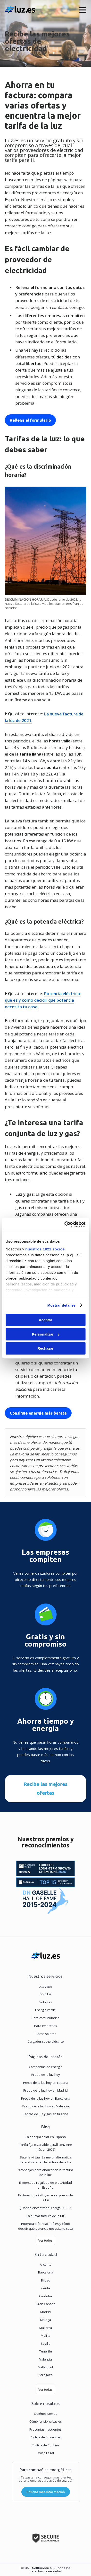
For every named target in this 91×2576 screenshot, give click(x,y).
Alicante (45, 2264)
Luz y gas (45, 1986)
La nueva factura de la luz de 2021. (44, 717)
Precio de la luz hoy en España (45, 2082)
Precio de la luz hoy (45, 2074)
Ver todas (45, 2389)
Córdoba (45, 2296)
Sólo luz (45, 1994)
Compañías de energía (45, 2067)
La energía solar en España (45, 2137)
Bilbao (45, 2280)
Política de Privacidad (45, 2437)
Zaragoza (45, 2375)
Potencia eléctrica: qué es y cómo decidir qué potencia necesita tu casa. (43, 1000)
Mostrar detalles (61, 1305)
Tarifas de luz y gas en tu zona (45, 2114)
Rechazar (45, 1348)
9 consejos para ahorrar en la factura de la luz (45, 2172)
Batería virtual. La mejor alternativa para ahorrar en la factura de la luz (45, 2159)
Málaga (45, 2320)
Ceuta (45, 2288)
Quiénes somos (45, 2413)
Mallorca (45, 2328)
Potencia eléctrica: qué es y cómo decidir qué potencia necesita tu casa (45, 2226)
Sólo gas (45, 2002)
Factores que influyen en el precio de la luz (45, 2197)
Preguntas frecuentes (45, 2429)
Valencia (45, 2359)
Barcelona (45, 2272)
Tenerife (45, 2351)
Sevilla (45, 2343)
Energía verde (45, 2010)
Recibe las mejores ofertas (45, 1788)
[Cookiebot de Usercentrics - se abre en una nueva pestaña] (64, 1224)
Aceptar (45, 1320)
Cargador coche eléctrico (45, 2041)
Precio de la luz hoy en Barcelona (45, 2098)
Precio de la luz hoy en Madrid (45, 2090)
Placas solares (45, 2034)
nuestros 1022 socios (45, 1249)
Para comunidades (45, 2018)
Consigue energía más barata (38, 1413)
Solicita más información (45, 2492)
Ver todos (45, 2240)
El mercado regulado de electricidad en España (45, 2185)
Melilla (45, 2335)
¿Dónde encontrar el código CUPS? (45, 2208)
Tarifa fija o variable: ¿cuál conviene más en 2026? (45, 2147)
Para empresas (45, 2025)
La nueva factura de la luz (45, 2216)
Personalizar (45, 1334)
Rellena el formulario (30, 420)
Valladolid (45, 2367)
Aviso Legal (45, 2453)
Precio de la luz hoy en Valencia (45, 2106)
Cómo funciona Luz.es (45, 2421)
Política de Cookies (45, 2445)
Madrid (45, 2312)
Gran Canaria (46, 2304)
